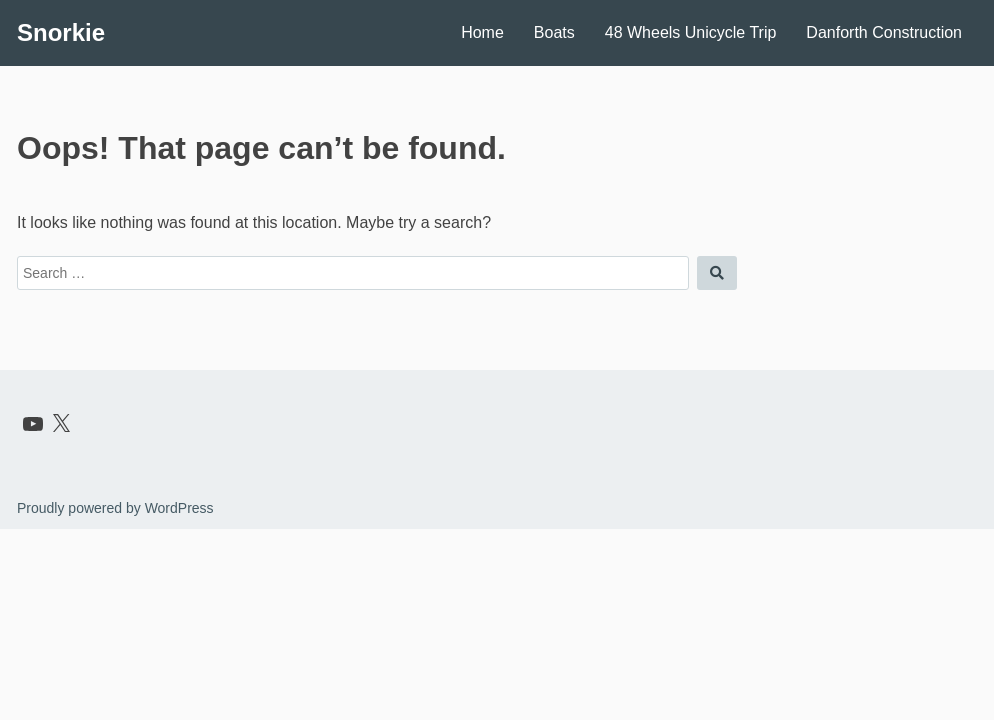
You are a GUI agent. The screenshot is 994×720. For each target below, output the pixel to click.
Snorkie (61, 32)
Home (482, 32)
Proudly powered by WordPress (115, 508)
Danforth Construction (884, 32)
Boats (554, 32)
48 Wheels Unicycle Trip (691, 32)
